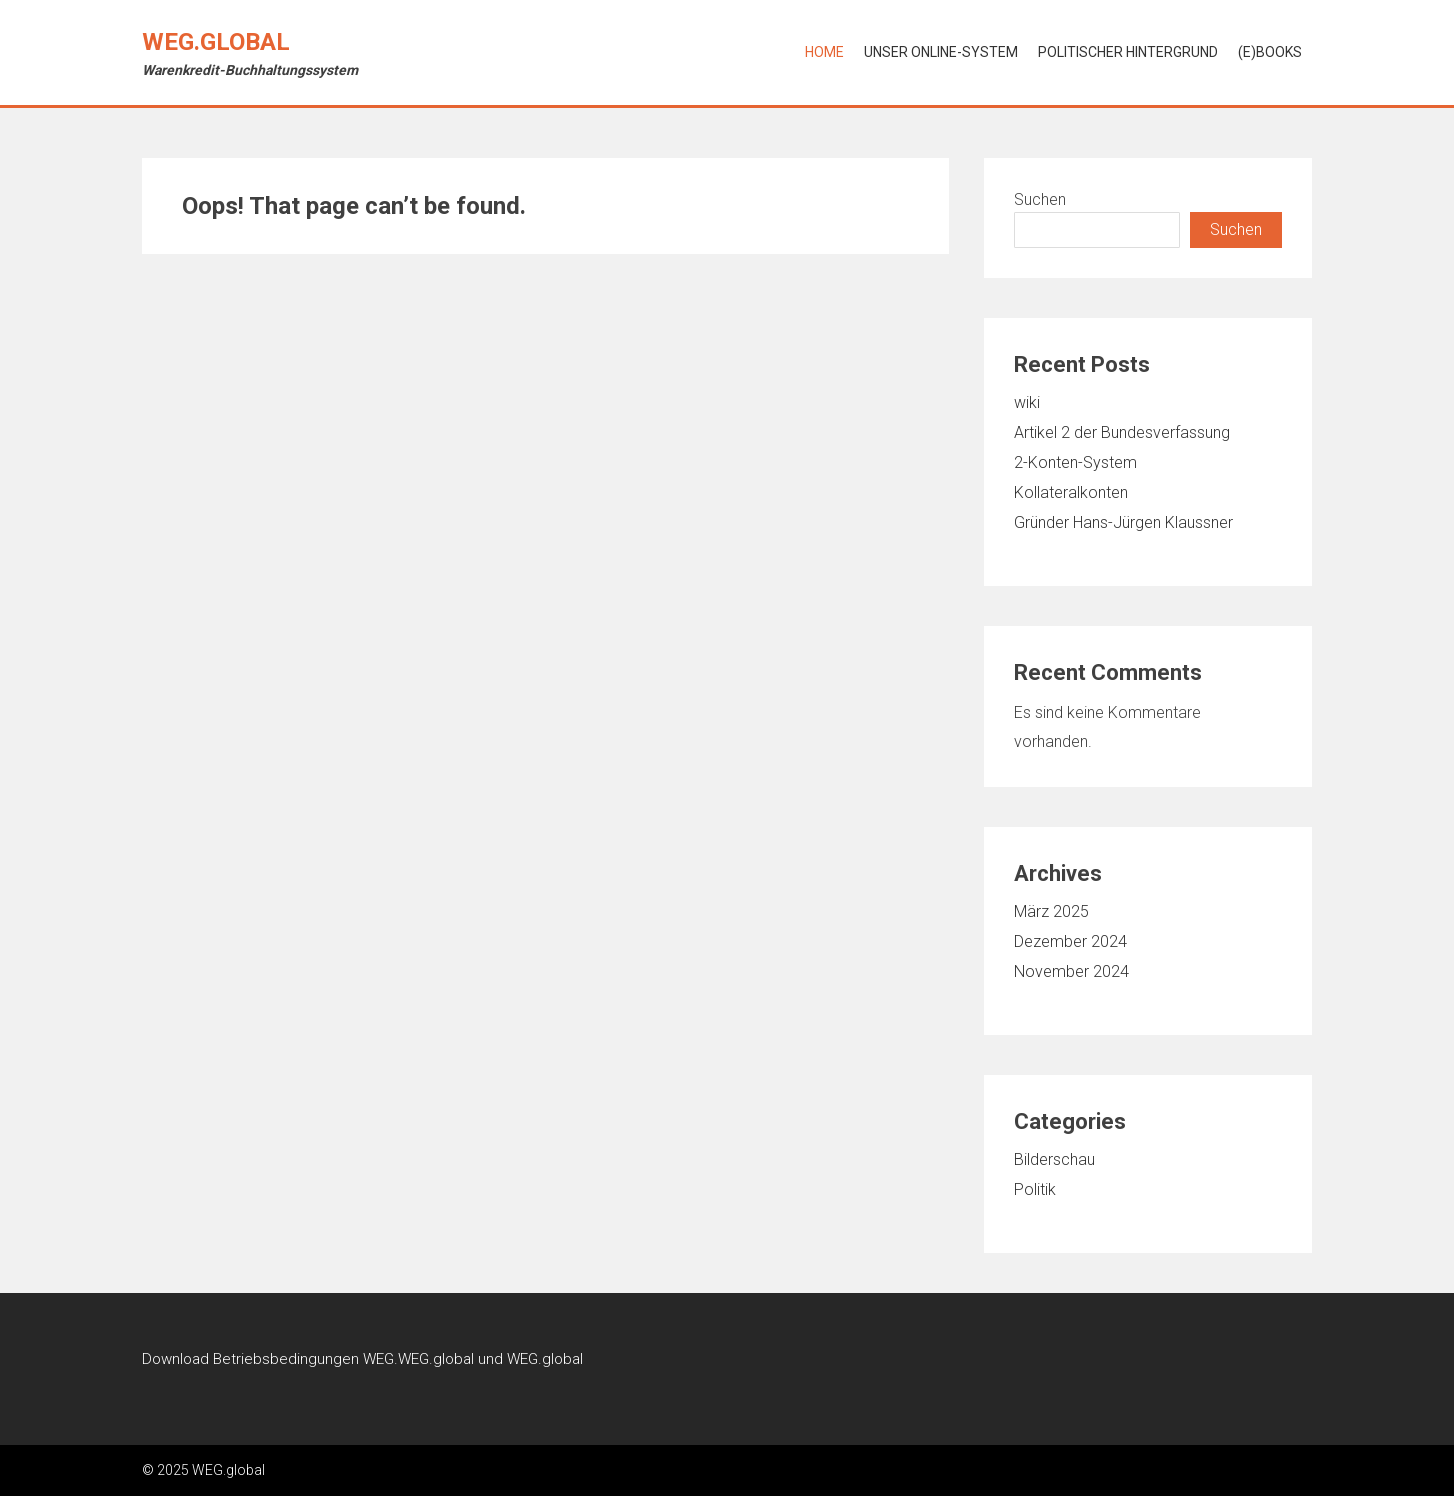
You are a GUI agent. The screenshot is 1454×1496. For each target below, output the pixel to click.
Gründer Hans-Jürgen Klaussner (1123, 522)
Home (824, 52)
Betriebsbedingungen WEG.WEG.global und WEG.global (398, 1359)
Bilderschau (1054, 1159)
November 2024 (1071, 971)
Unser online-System (941, 52)
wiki (1027, 402)
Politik (1035, 1189)
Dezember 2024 (1070, 941)
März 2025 (1051, 911)
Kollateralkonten (1071, 492)
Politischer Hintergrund (1128, 52)
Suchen (1040, 199)
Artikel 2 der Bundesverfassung (1122, 432)
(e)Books (1270, 52)
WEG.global (216, 42)
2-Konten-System (1075, 462)
